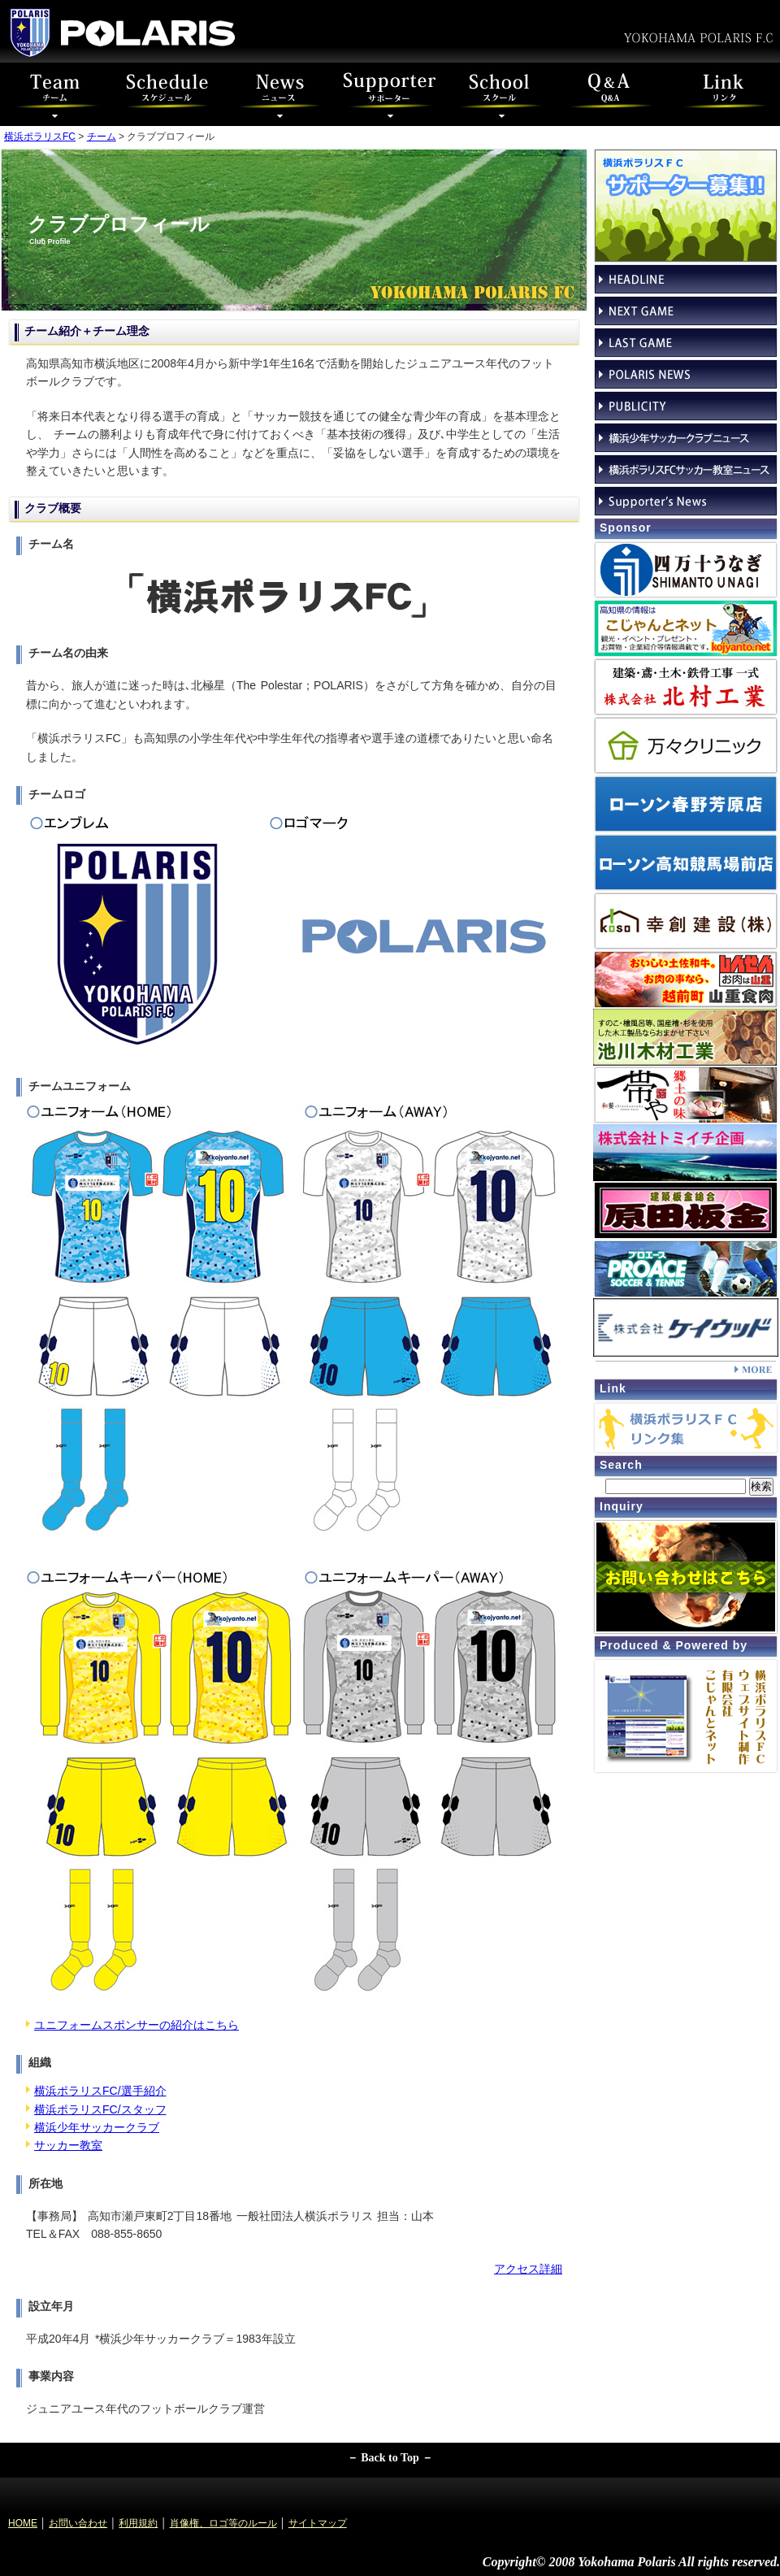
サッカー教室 (68, 2145)
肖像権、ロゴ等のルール (223, 2523)
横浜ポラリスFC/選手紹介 (100, 2090)
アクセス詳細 (528, 2268)
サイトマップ (317, 2523)
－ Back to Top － (390, 2458)
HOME (22, 2523)
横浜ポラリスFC (40, 136)
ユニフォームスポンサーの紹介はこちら (136, 2024)
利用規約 (138, 2523)
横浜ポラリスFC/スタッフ (100, 2109)
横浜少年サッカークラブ (96, 2127)
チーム (101, 136)
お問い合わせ (78, 2523)
